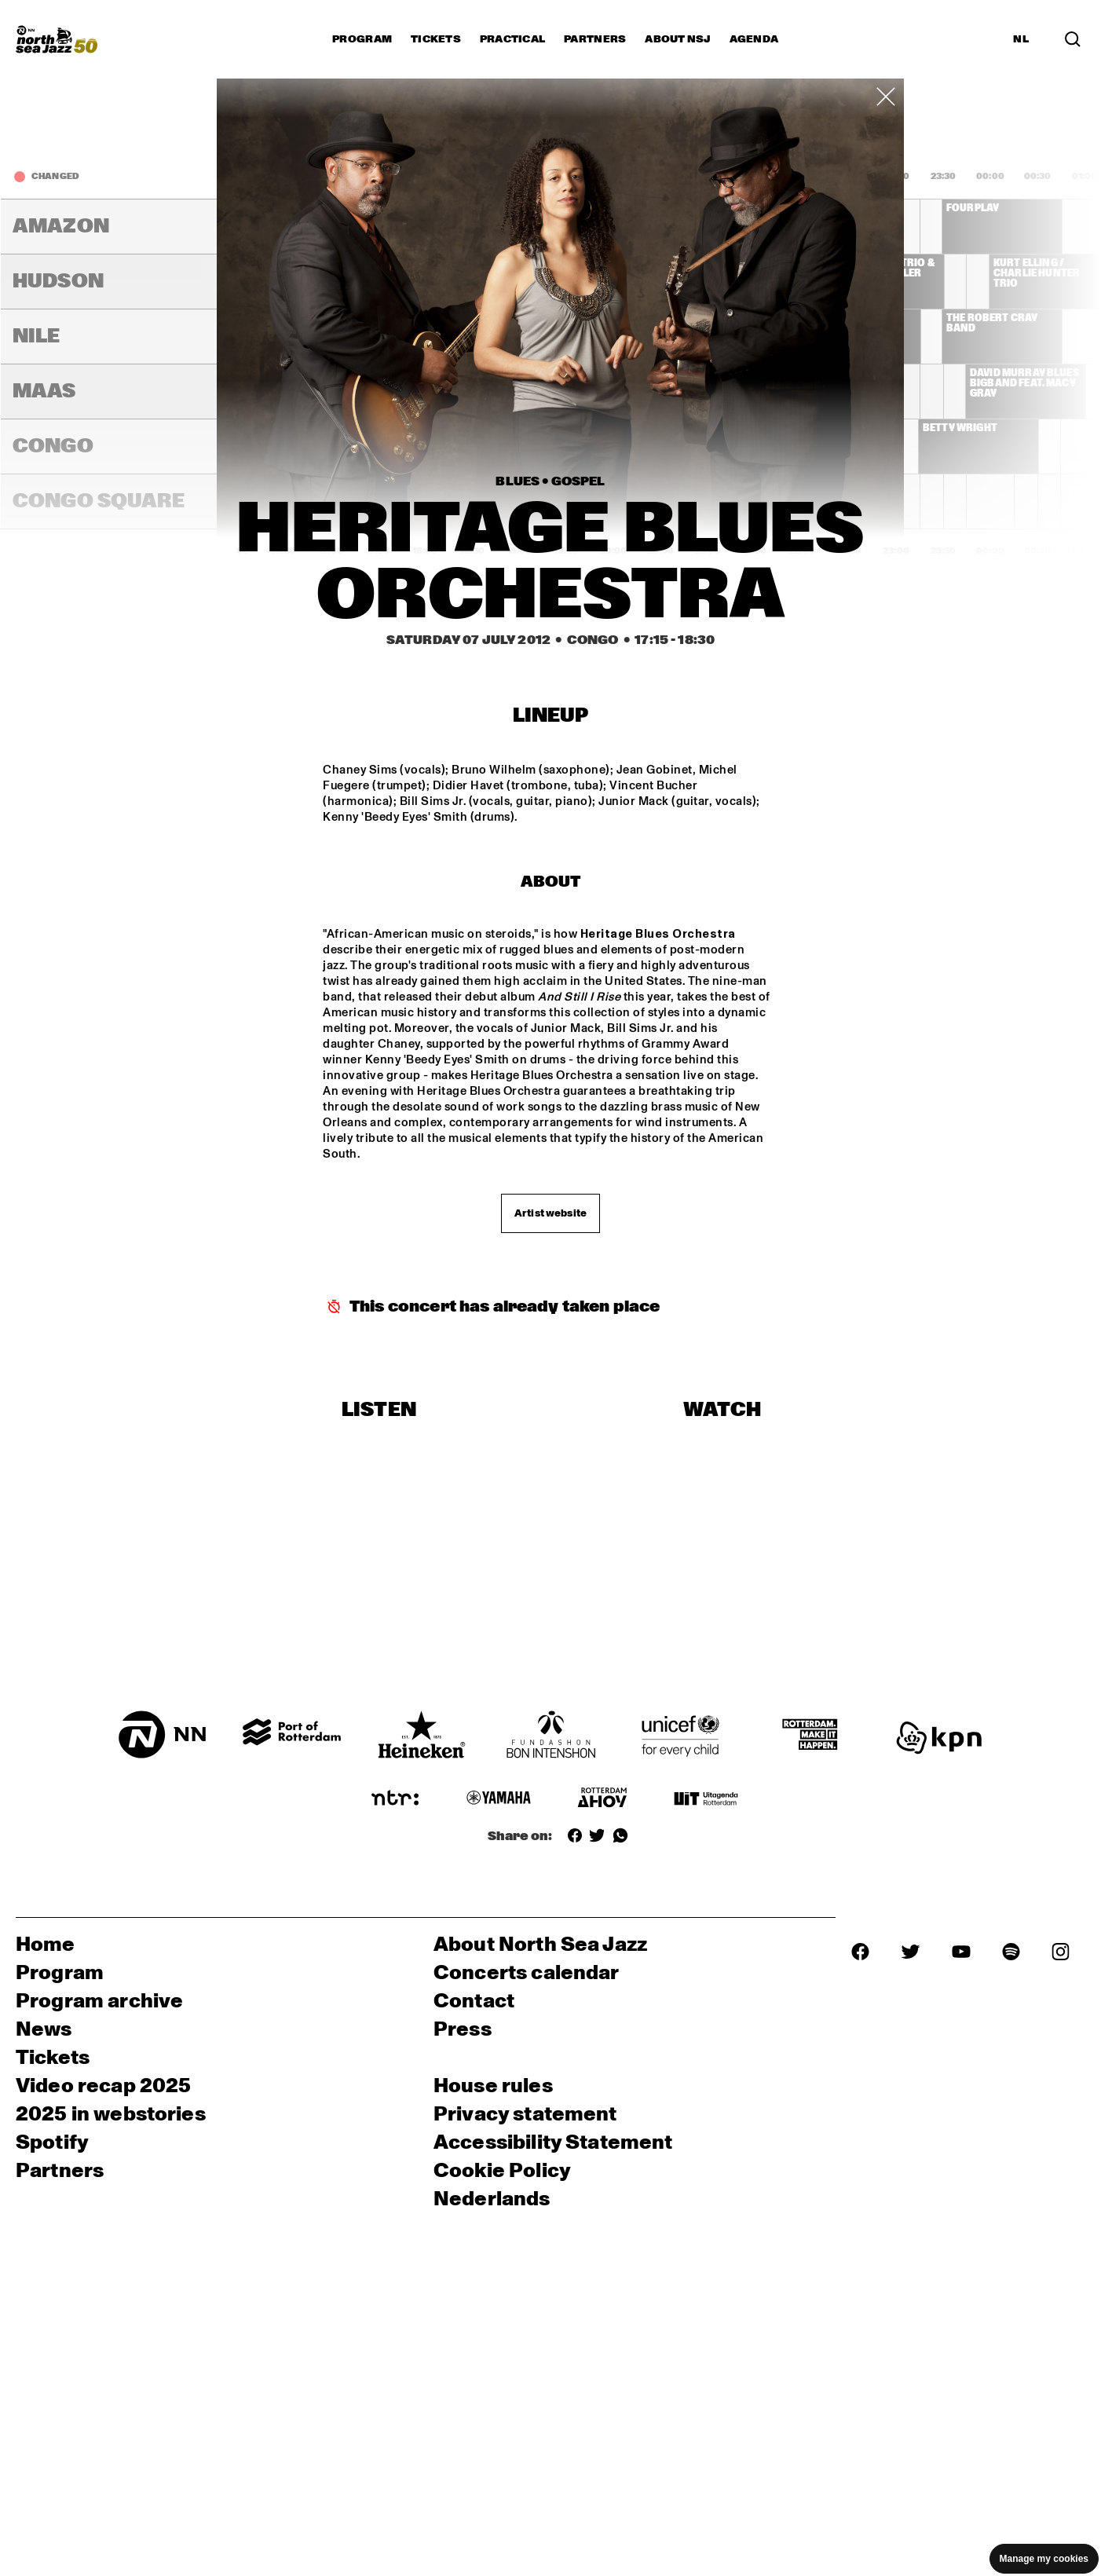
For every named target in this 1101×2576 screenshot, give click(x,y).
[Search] (1072, 39)
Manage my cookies (1044, 2558)
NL (1021, 39)
